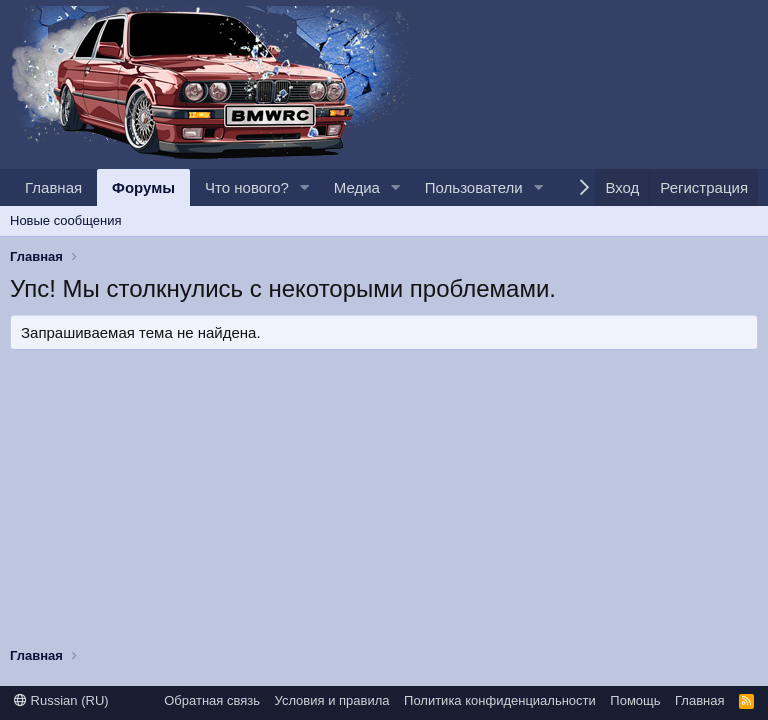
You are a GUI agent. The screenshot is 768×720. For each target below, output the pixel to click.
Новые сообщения (66, 220)
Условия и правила (332, 700)
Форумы (143, 187)
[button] (305, 187)
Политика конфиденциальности (500, 700)
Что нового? (247, 187)
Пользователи (474, 187)
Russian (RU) (61, 700)
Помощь (635, 700)
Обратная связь (212, 700)
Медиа (357, 187)
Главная (53, 187)
